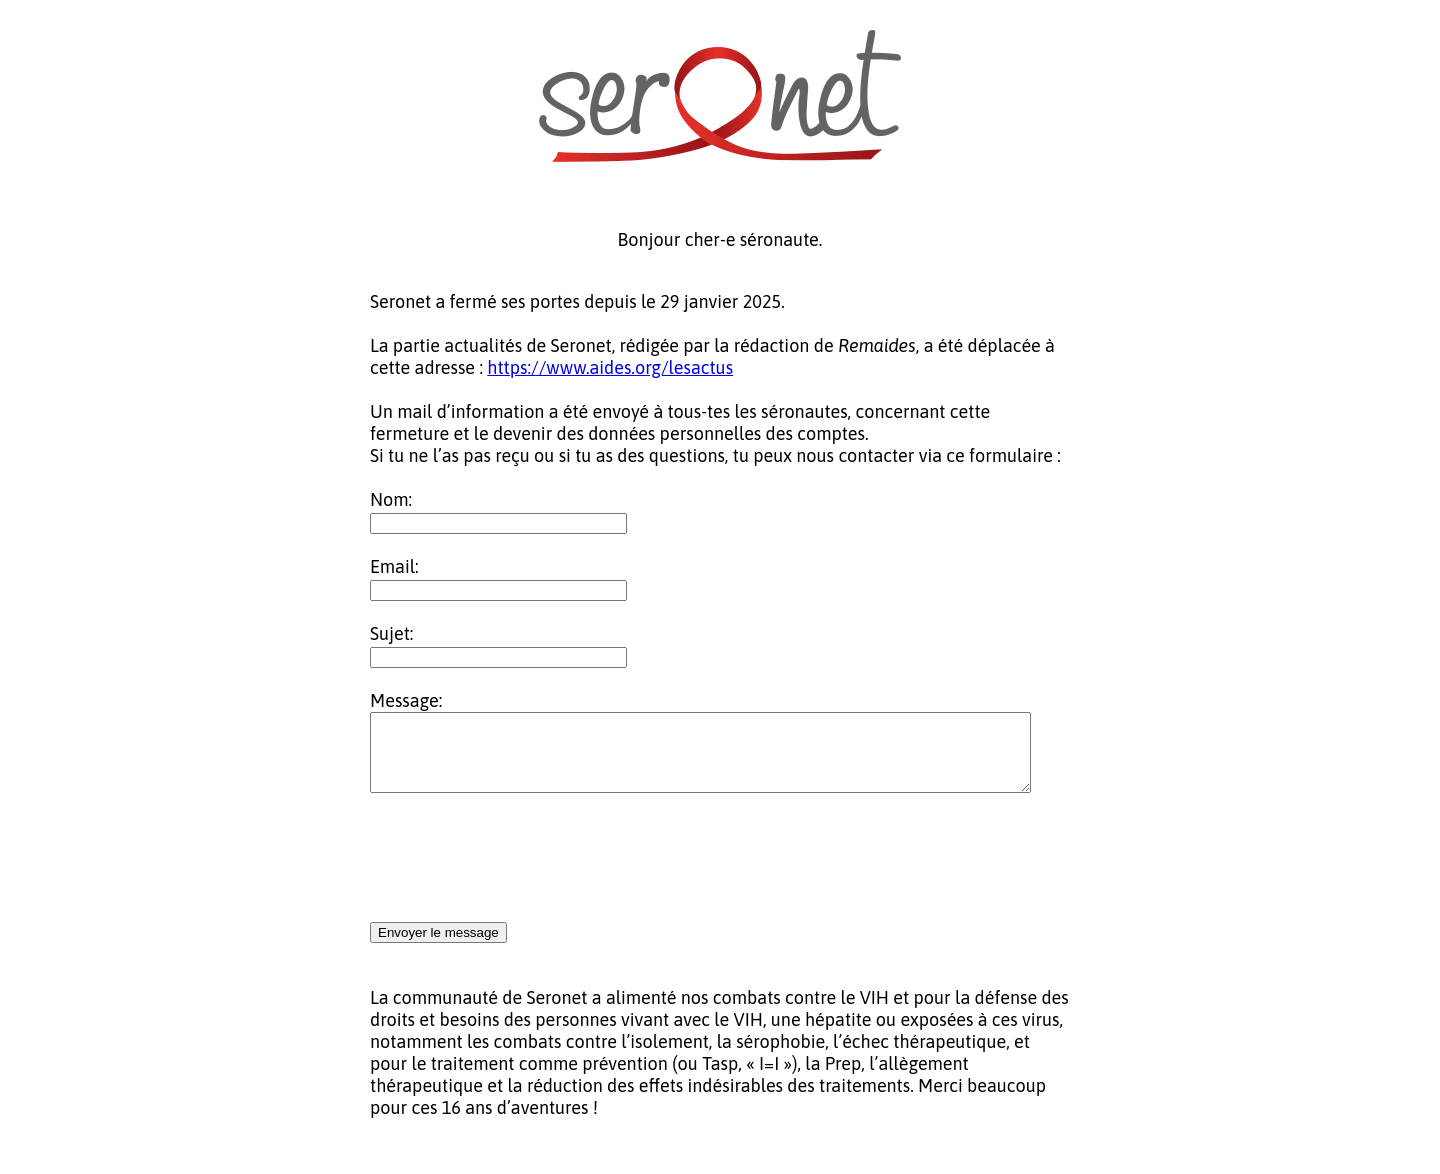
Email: (394, 566)
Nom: (391, 499)
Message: (406, 700)
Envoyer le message (438, 947)
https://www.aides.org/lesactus (610, 367)
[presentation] (522, 874)
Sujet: (391, 633)
